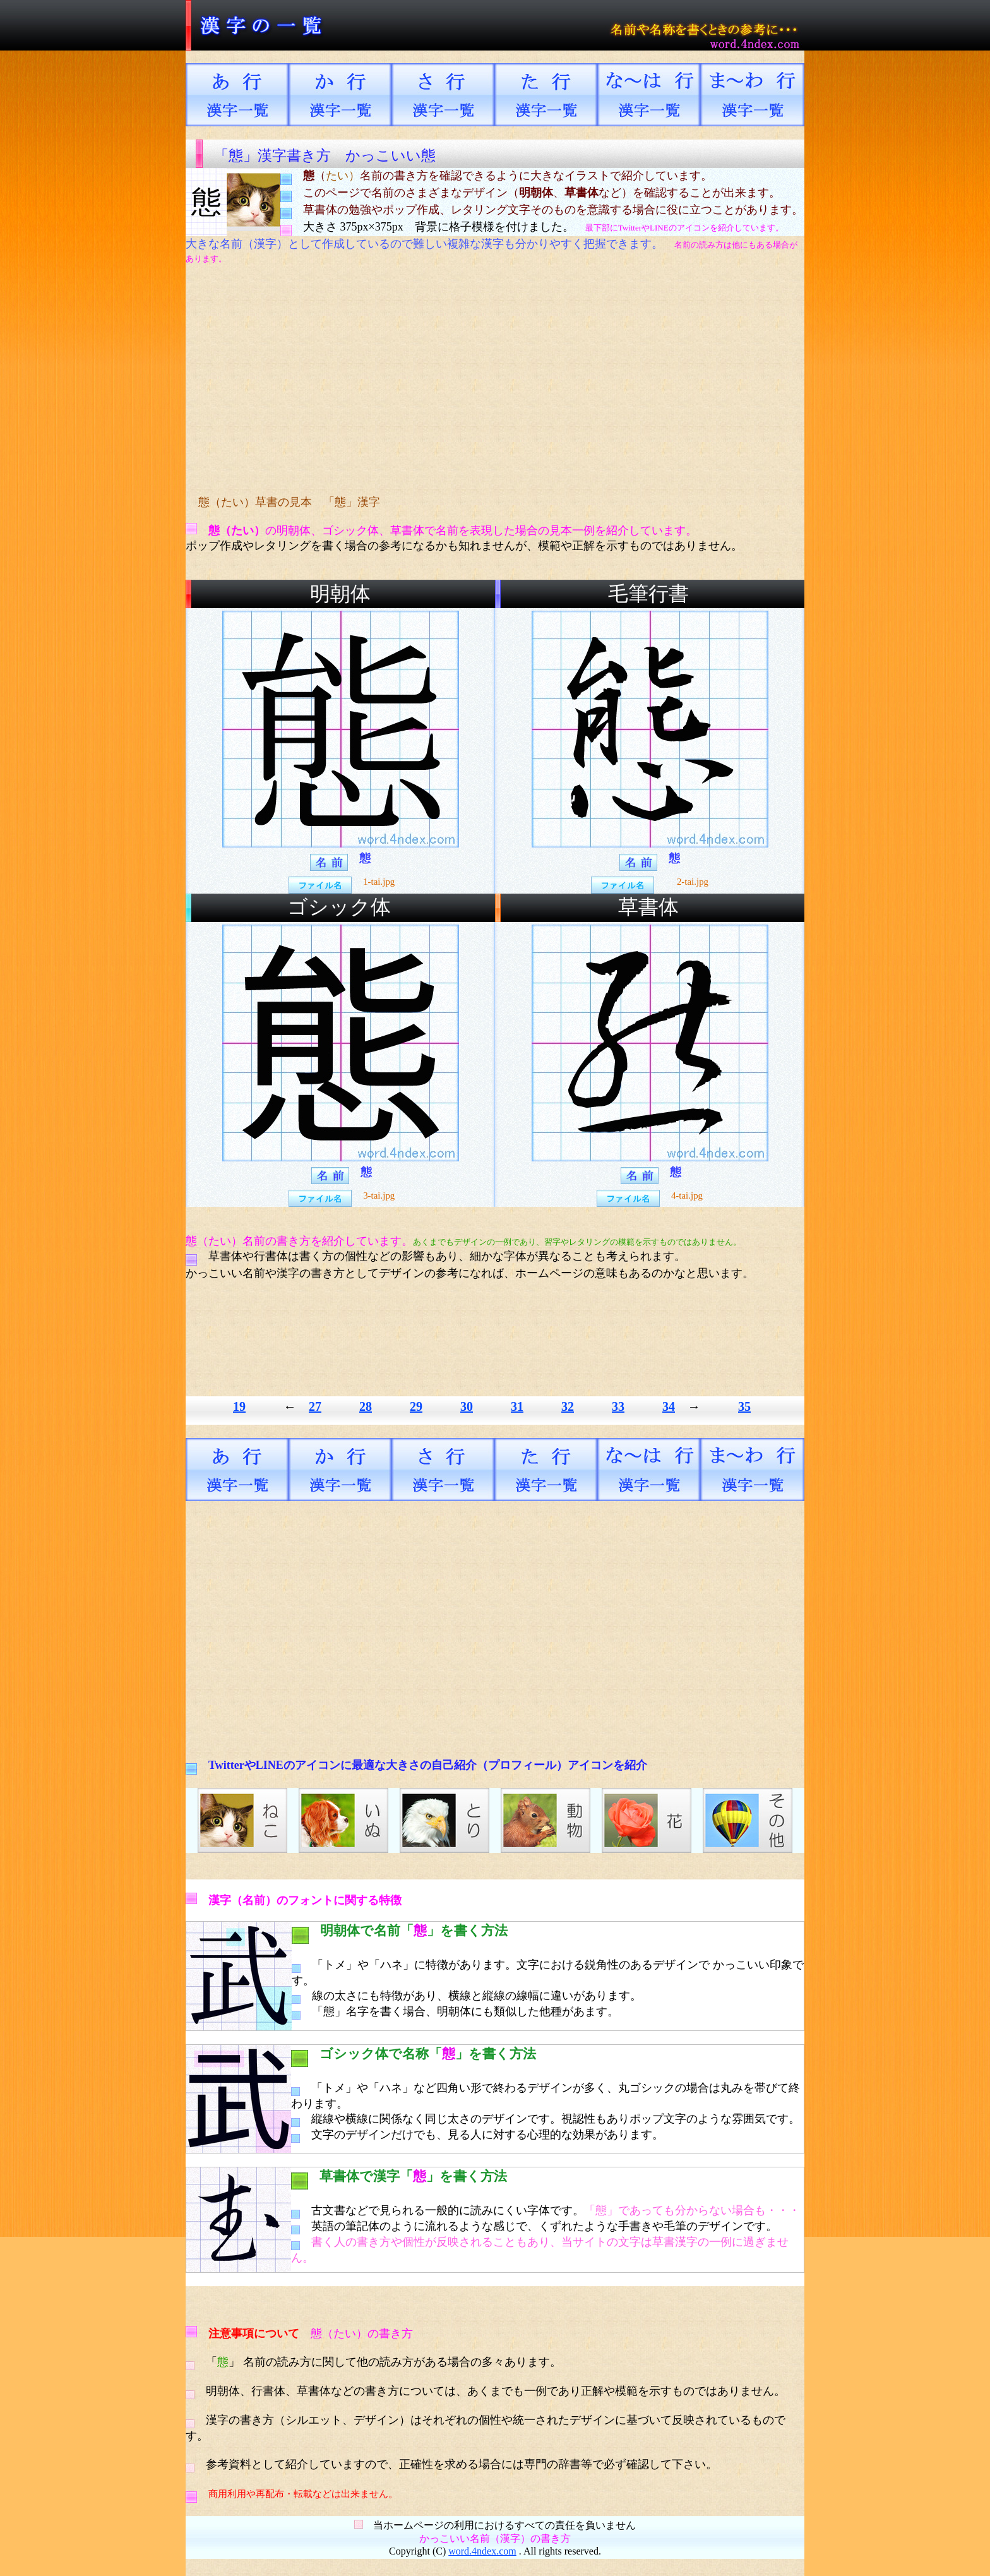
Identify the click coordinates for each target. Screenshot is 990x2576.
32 (567, 1406)
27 (315, 1406)
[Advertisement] (422, 379)
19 (239, 1406)
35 (744, 1406)
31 (517, 1406)
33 (618, 1406)
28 (365, 1406)
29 (416, 1406)
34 (668, 1406)
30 (466, 1406)
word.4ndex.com (482, 2551)
